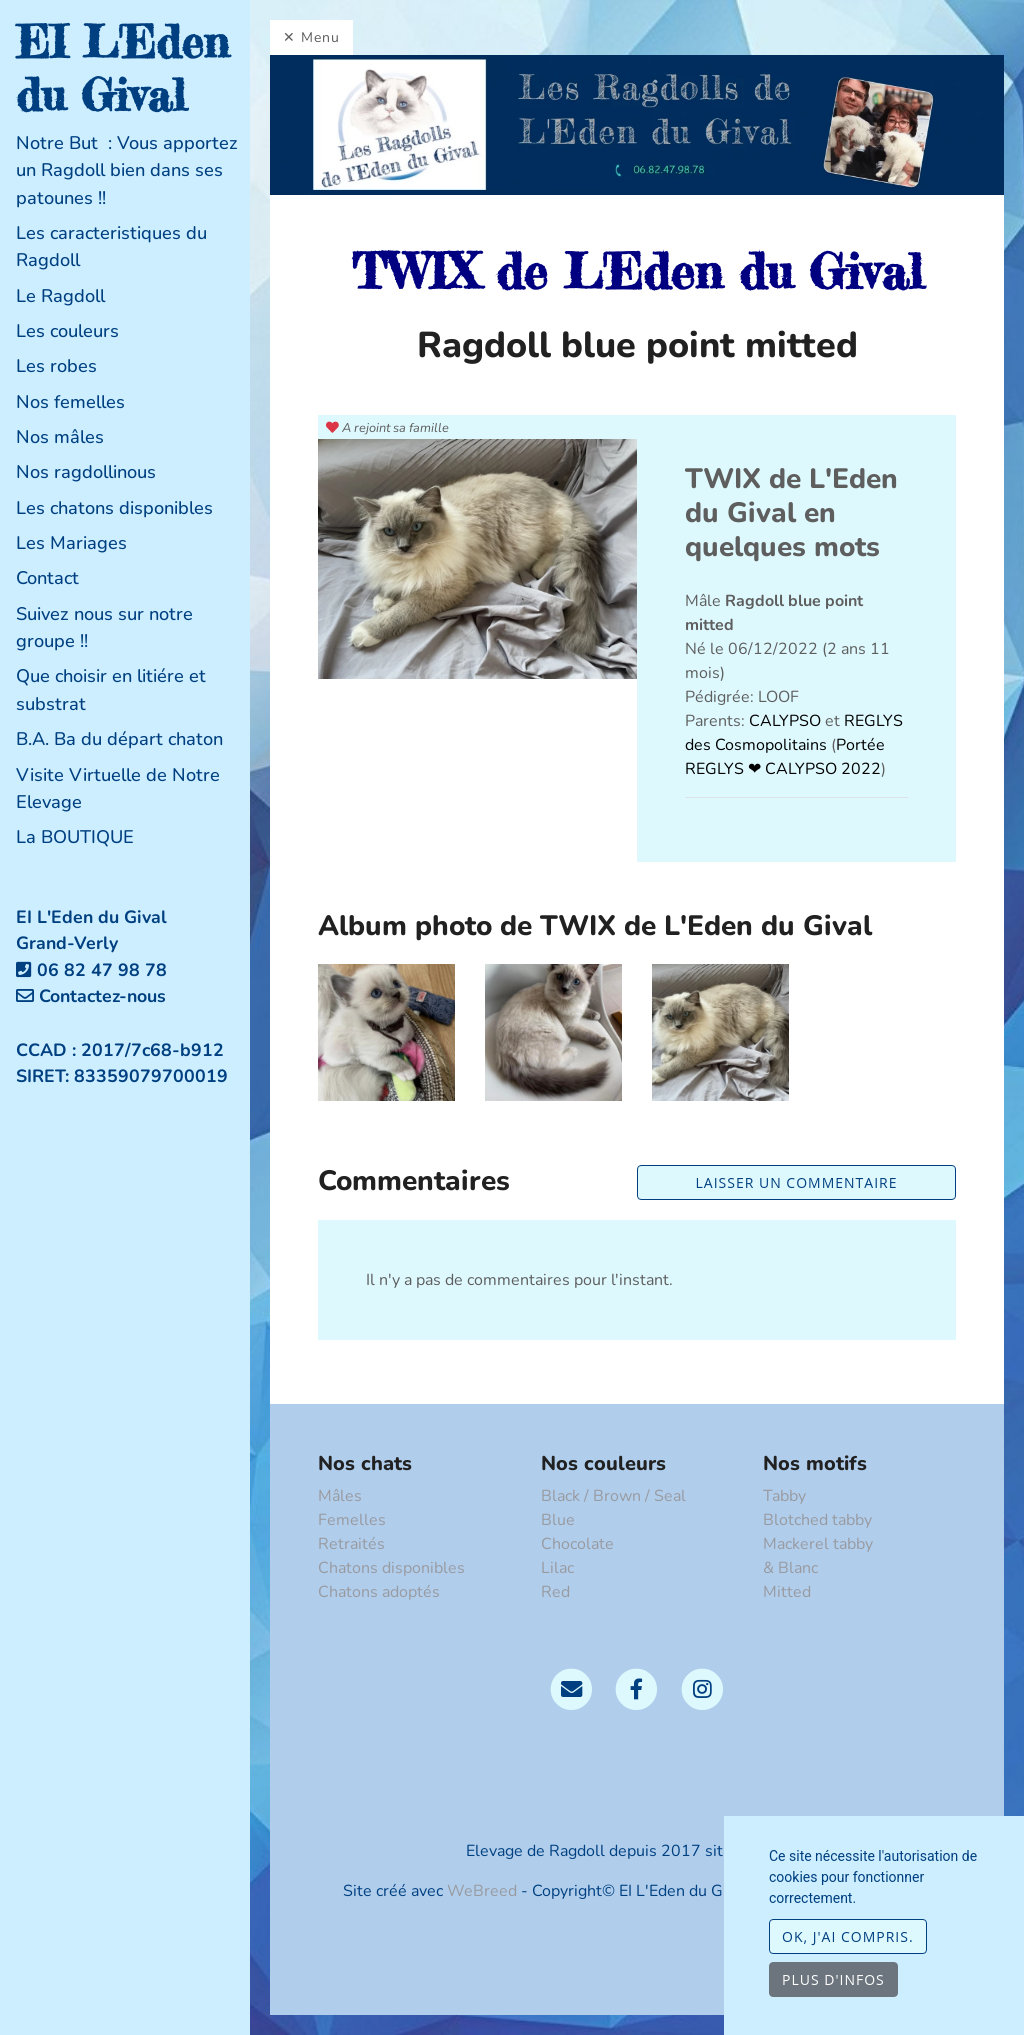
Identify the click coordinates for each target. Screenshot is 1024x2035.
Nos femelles (70, 402)
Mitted (787, 1592)
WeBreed (482, 1891)
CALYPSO (787, 721)
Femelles (352, 1520)
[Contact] (571, 1688)
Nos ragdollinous (86, 472)
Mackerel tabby (818, 1544)
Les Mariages (71, 543)
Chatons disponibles (391, 1568)
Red (555, 1592)
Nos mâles (60, 437)
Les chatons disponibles (114, 508)
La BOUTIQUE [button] (75, 837)
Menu (320, 37)
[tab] (133, 171)
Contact (47, 578)
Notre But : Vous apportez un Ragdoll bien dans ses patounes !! (127, 170)
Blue (558, 1520)
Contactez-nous (91, 996)
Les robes (56, 366)
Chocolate (577, 1544)
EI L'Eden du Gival (122, 68)
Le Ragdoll (60, 296)
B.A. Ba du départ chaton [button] (119, 739)
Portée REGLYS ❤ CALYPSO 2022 (785, 757)
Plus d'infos (833, 1979)
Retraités (351, 1544)
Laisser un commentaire (797, 1182)
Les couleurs (67, 331)
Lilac (557, 1568)
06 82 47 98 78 (102, 970)
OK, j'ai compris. (848, 1936)
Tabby (784, 1496)
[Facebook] (636, 1688)
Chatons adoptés (379, 1592)
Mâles (340, 1496)
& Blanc (790, 1568)
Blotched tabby (817, 1520)
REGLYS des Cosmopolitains (794, 733)
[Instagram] (702, 1688)
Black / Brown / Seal (613, 1496)
